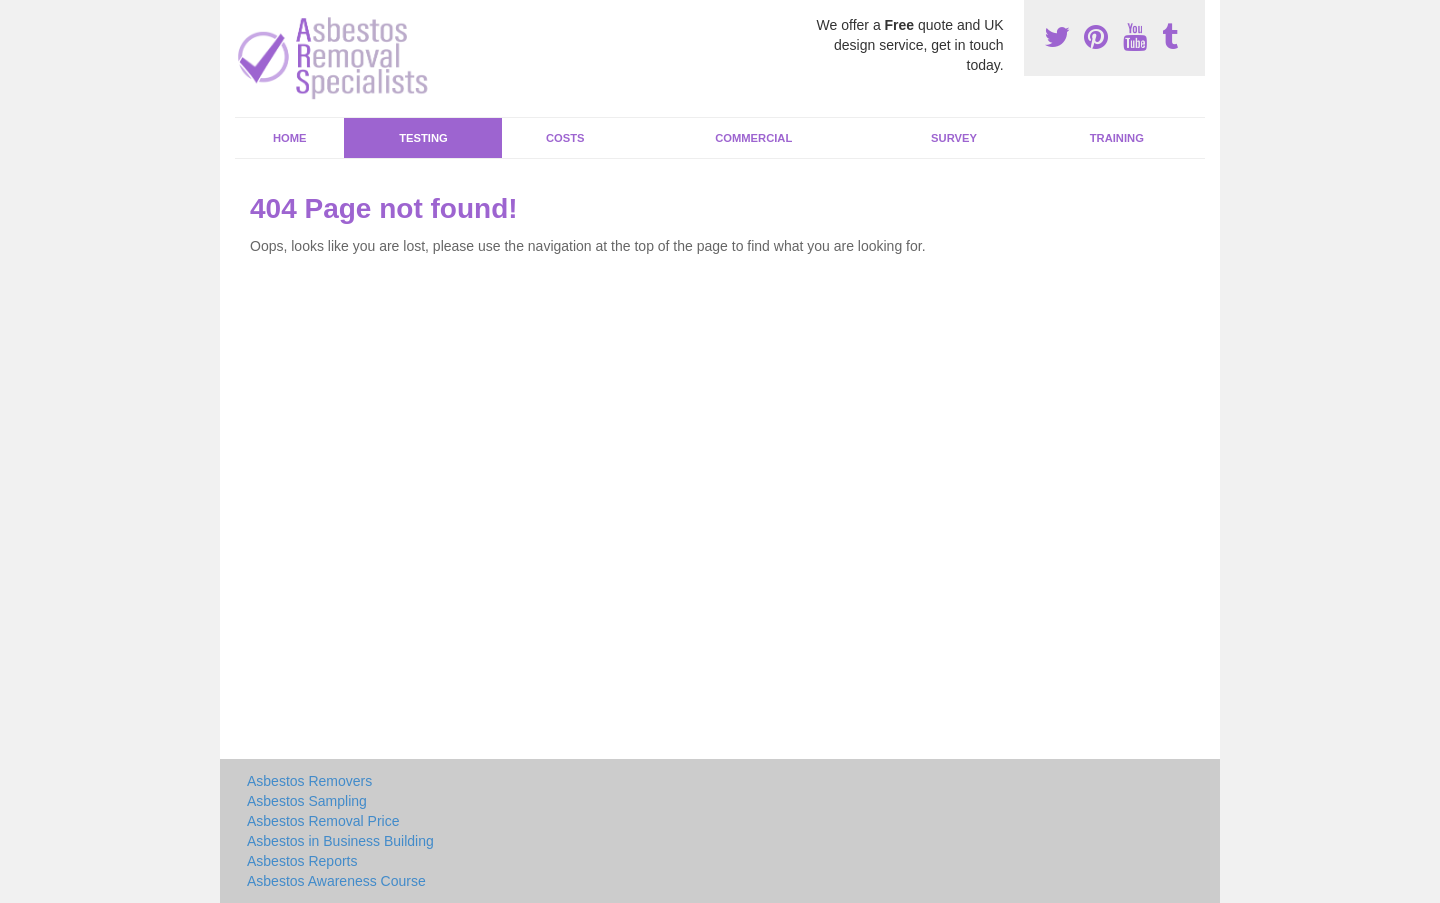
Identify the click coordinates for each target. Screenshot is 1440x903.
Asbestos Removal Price (323, 821)
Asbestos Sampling (307, 801)
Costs (565, 138)
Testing (423, 138)
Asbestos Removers (309, 781)
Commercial (753, 138)
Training (1117, 138)
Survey (954, 138)
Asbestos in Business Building (340, 841)
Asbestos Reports (302, 861)
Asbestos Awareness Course (336, 881)
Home (290, 138)
